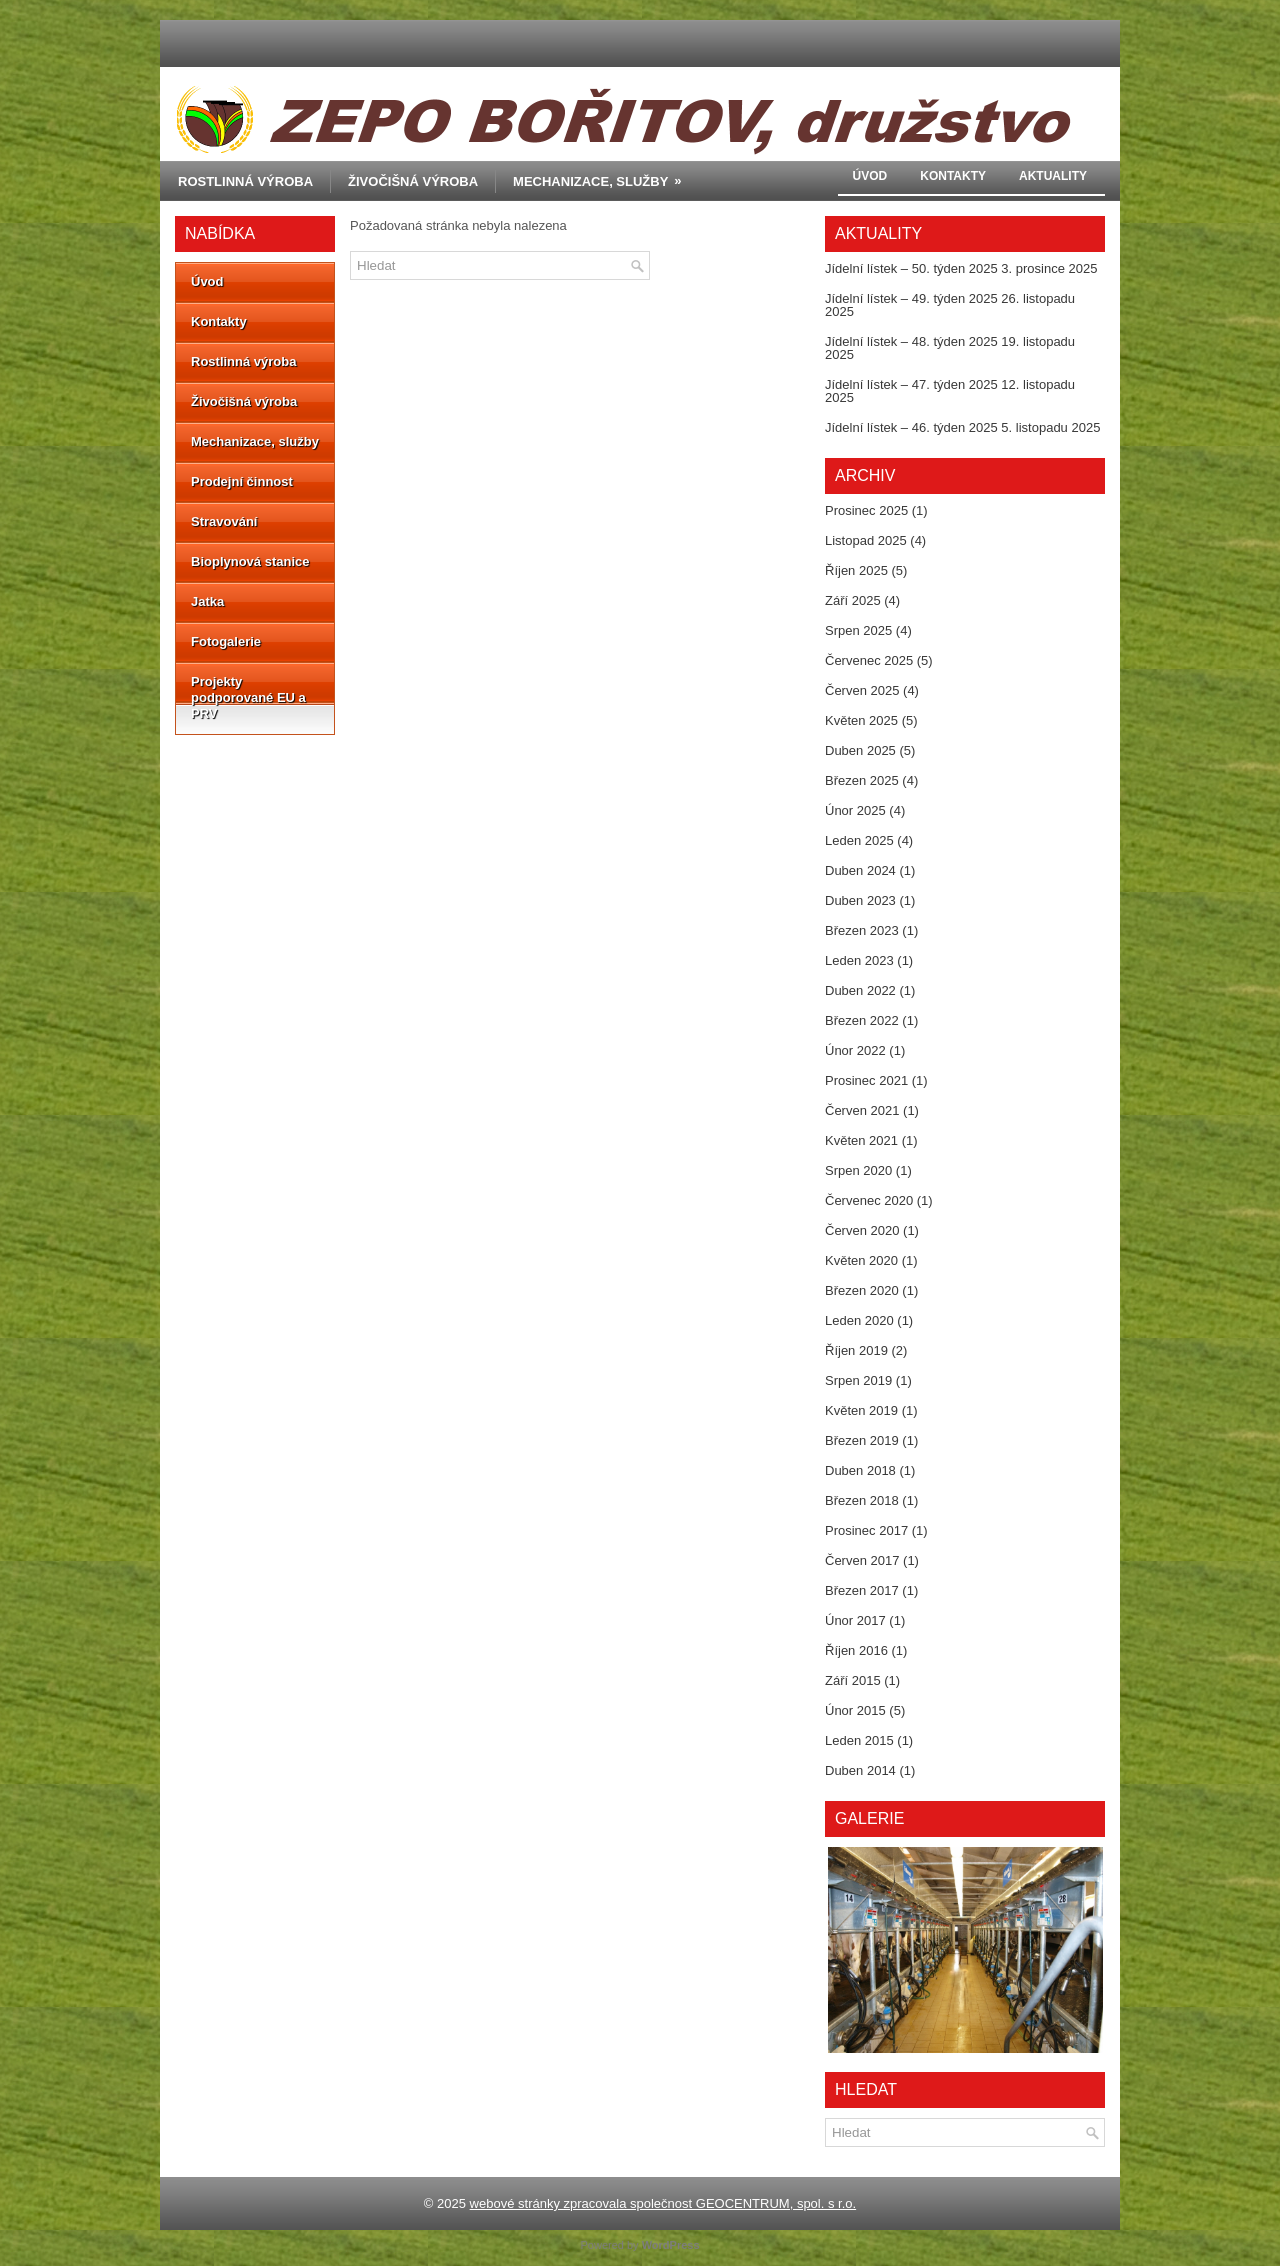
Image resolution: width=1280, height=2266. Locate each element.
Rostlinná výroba (245, 181)
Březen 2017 (862, 1590)
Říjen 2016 (856, 1650)
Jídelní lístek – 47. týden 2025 (911, 384)
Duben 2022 (860, 990)
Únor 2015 (855, 1710)
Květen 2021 (861, 1140)
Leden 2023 (859, 960)
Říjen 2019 (856, 1350)
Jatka (207, 601)
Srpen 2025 (858, 630)
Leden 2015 (859, 1740)
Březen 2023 (862, 930)
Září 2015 (853, 1680)
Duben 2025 (860, 750)
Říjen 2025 (856, 570)
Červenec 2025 (869, 660)
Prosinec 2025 (866, 510)
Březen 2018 (862, 1500)
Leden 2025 (859, 840)
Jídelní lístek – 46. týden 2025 (911, 427)
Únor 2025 (855, 810)
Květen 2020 (861, 1260)
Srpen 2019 (858, 1380)
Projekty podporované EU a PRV (248, 697)
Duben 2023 (860, 900)
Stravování (224, 521)
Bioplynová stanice (250, 561)
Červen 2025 (862, 690)
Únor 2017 (855, 1620)
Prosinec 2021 (866, 1080)
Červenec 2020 (869, 1200)
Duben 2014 (860, 1770)
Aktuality (1053, 176)
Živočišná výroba (413, 181)
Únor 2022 (855, 1050)
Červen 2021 (862, 1110)
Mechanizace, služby (603, 175)
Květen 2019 (861, 1410)
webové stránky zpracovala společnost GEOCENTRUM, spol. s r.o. (663, 2203)
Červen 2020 (862, 1230)
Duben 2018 (860, 1470)
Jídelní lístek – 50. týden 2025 (911, 268)
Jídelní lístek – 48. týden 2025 (911, 341)
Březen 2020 (862, 1290)
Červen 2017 (862, 1560)
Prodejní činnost (242, 481)
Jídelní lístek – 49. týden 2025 (911, 298)
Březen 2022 (862, 1020)
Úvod (870, 176)
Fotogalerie (226, 641)
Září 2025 (853, 600)
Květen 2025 (861, 720)
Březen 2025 (862, 780)
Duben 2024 (860, 870)
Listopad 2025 (866, 540)
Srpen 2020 (858, 1170)
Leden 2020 (859, 1320)
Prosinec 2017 (866, 1530)
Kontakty (953, 176)
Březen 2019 (862, 1440)
